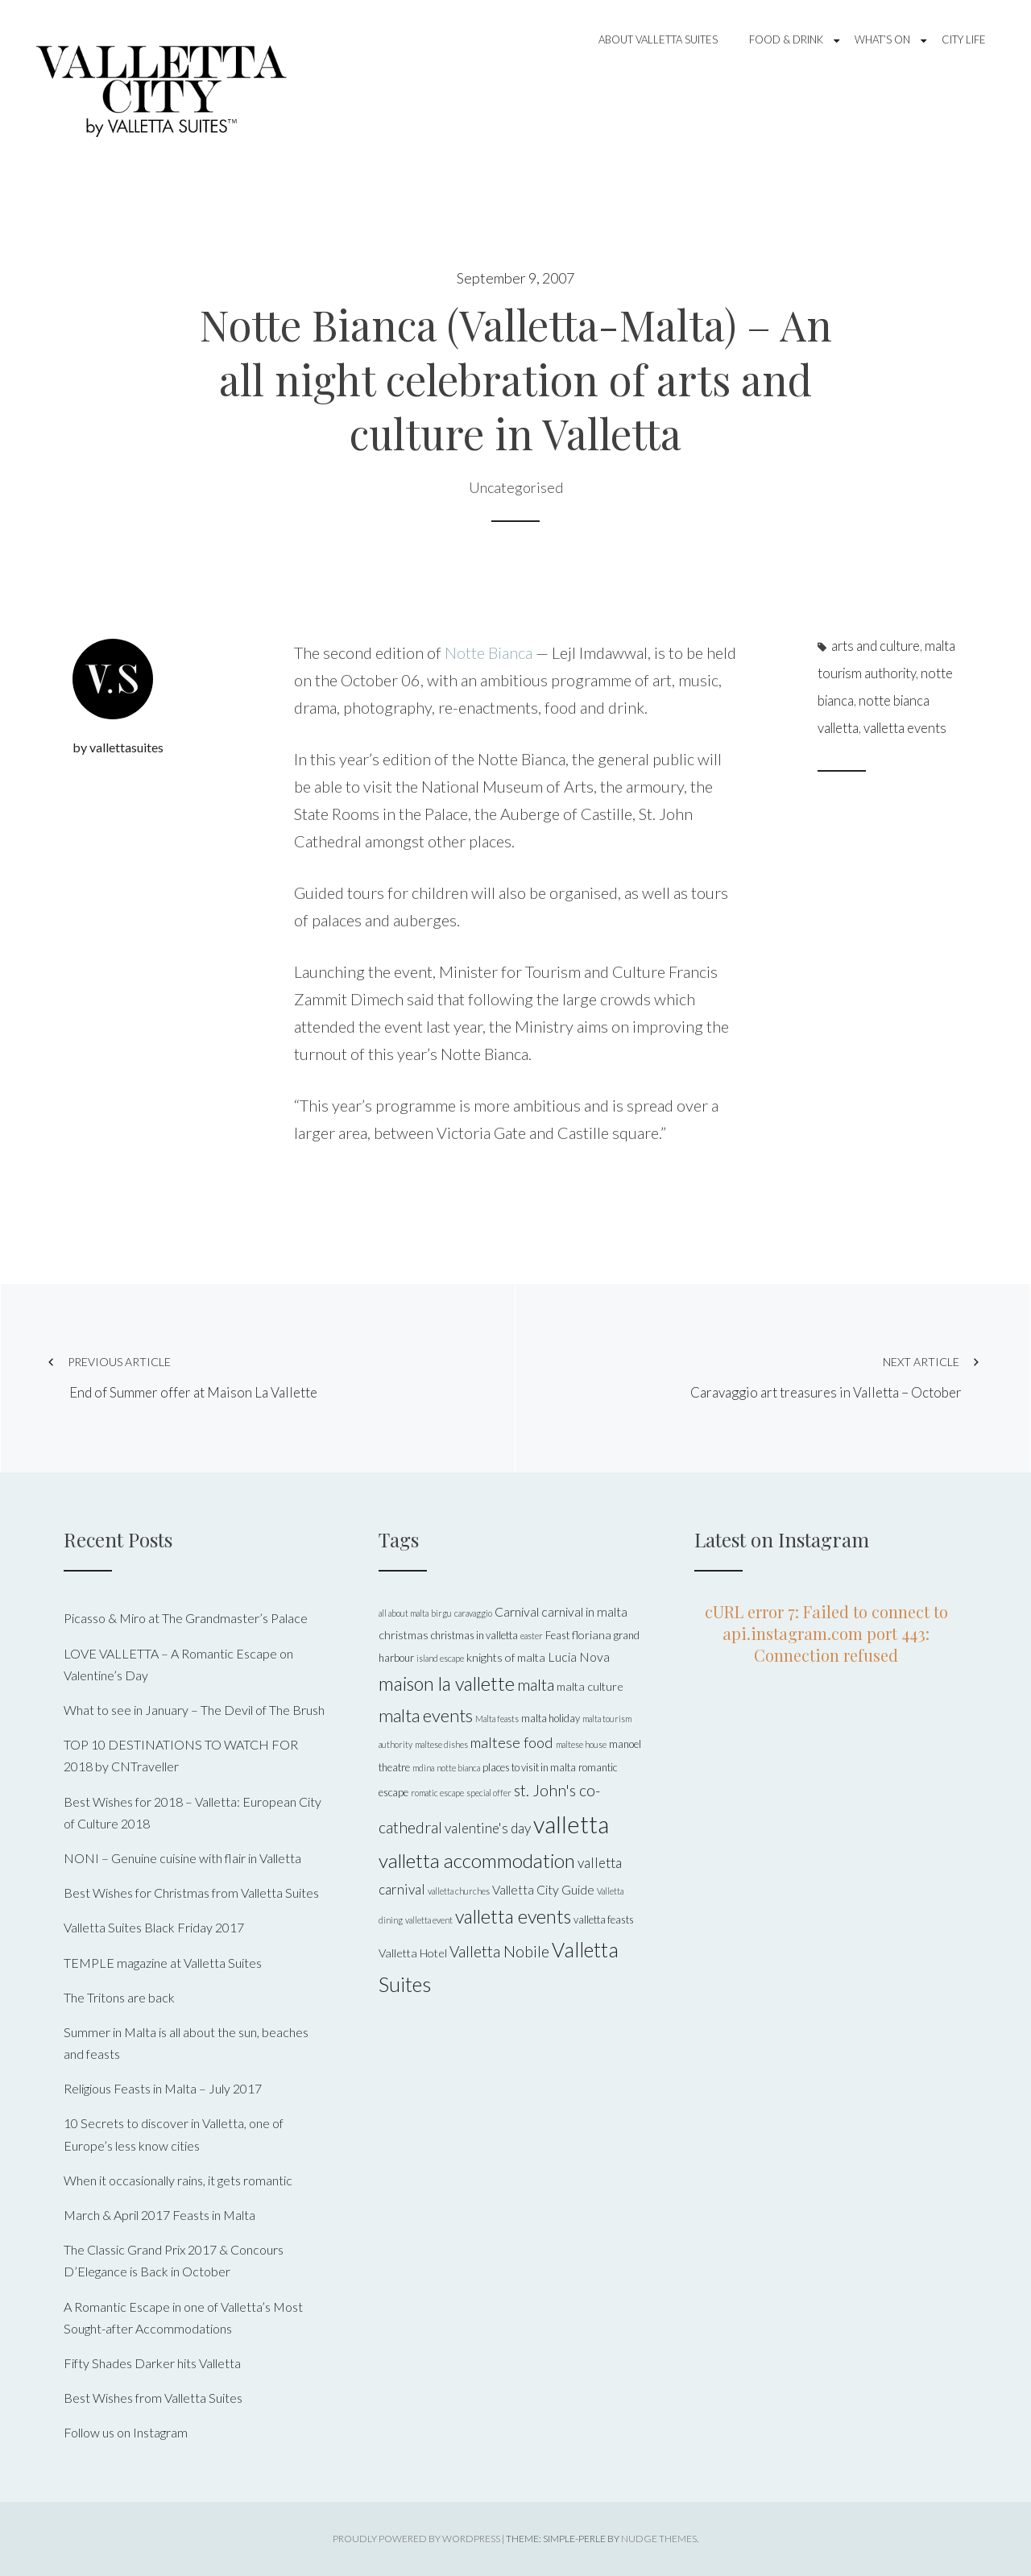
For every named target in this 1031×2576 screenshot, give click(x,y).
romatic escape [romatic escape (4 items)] (437, 1792)
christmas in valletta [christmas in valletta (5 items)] (474, 1635)
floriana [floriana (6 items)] (591, 1635)
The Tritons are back (119, 1997)
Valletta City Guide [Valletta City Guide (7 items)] (543, 1889)
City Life (964, 39)
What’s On (882, 39)
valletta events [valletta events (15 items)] (513, 1916)
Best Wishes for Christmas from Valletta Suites (191, 1892)
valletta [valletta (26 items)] (571, 1824)
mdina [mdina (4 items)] (423, 1767)
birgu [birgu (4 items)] (441, 1613)
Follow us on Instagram (126, 2432)
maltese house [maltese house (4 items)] (581, 1744)
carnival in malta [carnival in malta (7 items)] (584, 1611)
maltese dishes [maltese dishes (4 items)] (441, 1744)
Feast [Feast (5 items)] (557, 1635)
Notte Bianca (488, 652)
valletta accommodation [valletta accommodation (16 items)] (477, 1860)
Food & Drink (786, 39)
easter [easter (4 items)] (531, 1635)
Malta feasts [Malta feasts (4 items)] (497, 1718)
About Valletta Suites (658, 39)
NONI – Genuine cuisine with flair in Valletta (182, 1858)
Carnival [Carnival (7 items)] (517, 1611)
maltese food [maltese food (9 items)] (511, 1742)
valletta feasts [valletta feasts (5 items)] (603, 1919)
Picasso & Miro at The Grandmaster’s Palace (186, 1618)
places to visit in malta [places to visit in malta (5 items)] (529, 1767)
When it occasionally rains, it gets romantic (178, 2180)
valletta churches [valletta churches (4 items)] (459, 1891)
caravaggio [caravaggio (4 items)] (473, 1613)
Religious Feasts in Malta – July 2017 (163, 2088)
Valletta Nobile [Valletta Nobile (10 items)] (499, 1951)
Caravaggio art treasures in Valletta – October (783, 1376)
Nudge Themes (659, 2539)
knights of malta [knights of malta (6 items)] (505, 1657)
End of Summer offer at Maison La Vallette (257, 1376)
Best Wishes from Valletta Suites (153, 2397)
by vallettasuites (118, 747)
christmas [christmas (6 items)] (404, 1635)
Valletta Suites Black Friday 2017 (154, 1927)
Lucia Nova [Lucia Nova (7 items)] (579, 1656)
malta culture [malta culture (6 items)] (590, 1686)
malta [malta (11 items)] (535, 1684)
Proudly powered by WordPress (416, 2539)
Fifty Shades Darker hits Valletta (152, 2363)
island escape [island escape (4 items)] (440, 1658)
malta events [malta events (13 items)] (426, 1715)
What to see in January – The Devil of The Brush (194, 1709)
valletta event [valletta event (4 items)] (429, 1920)
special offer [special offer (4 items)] (488, 1792)
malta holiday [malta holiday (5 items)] (550, 1718)
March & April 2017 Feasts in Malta (159, 2214)
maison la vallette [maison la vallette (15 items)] (447, 1683)
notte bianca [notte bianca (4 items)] (458, 1767)
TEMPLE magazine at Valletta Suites (163, 1962)
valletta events (904, 728)
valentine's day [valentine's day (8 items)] (488, 1828)
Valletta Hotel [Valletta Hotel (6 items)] (413, 1953)
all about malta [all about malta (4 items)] (404, 1613)
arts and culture (875, 646)
